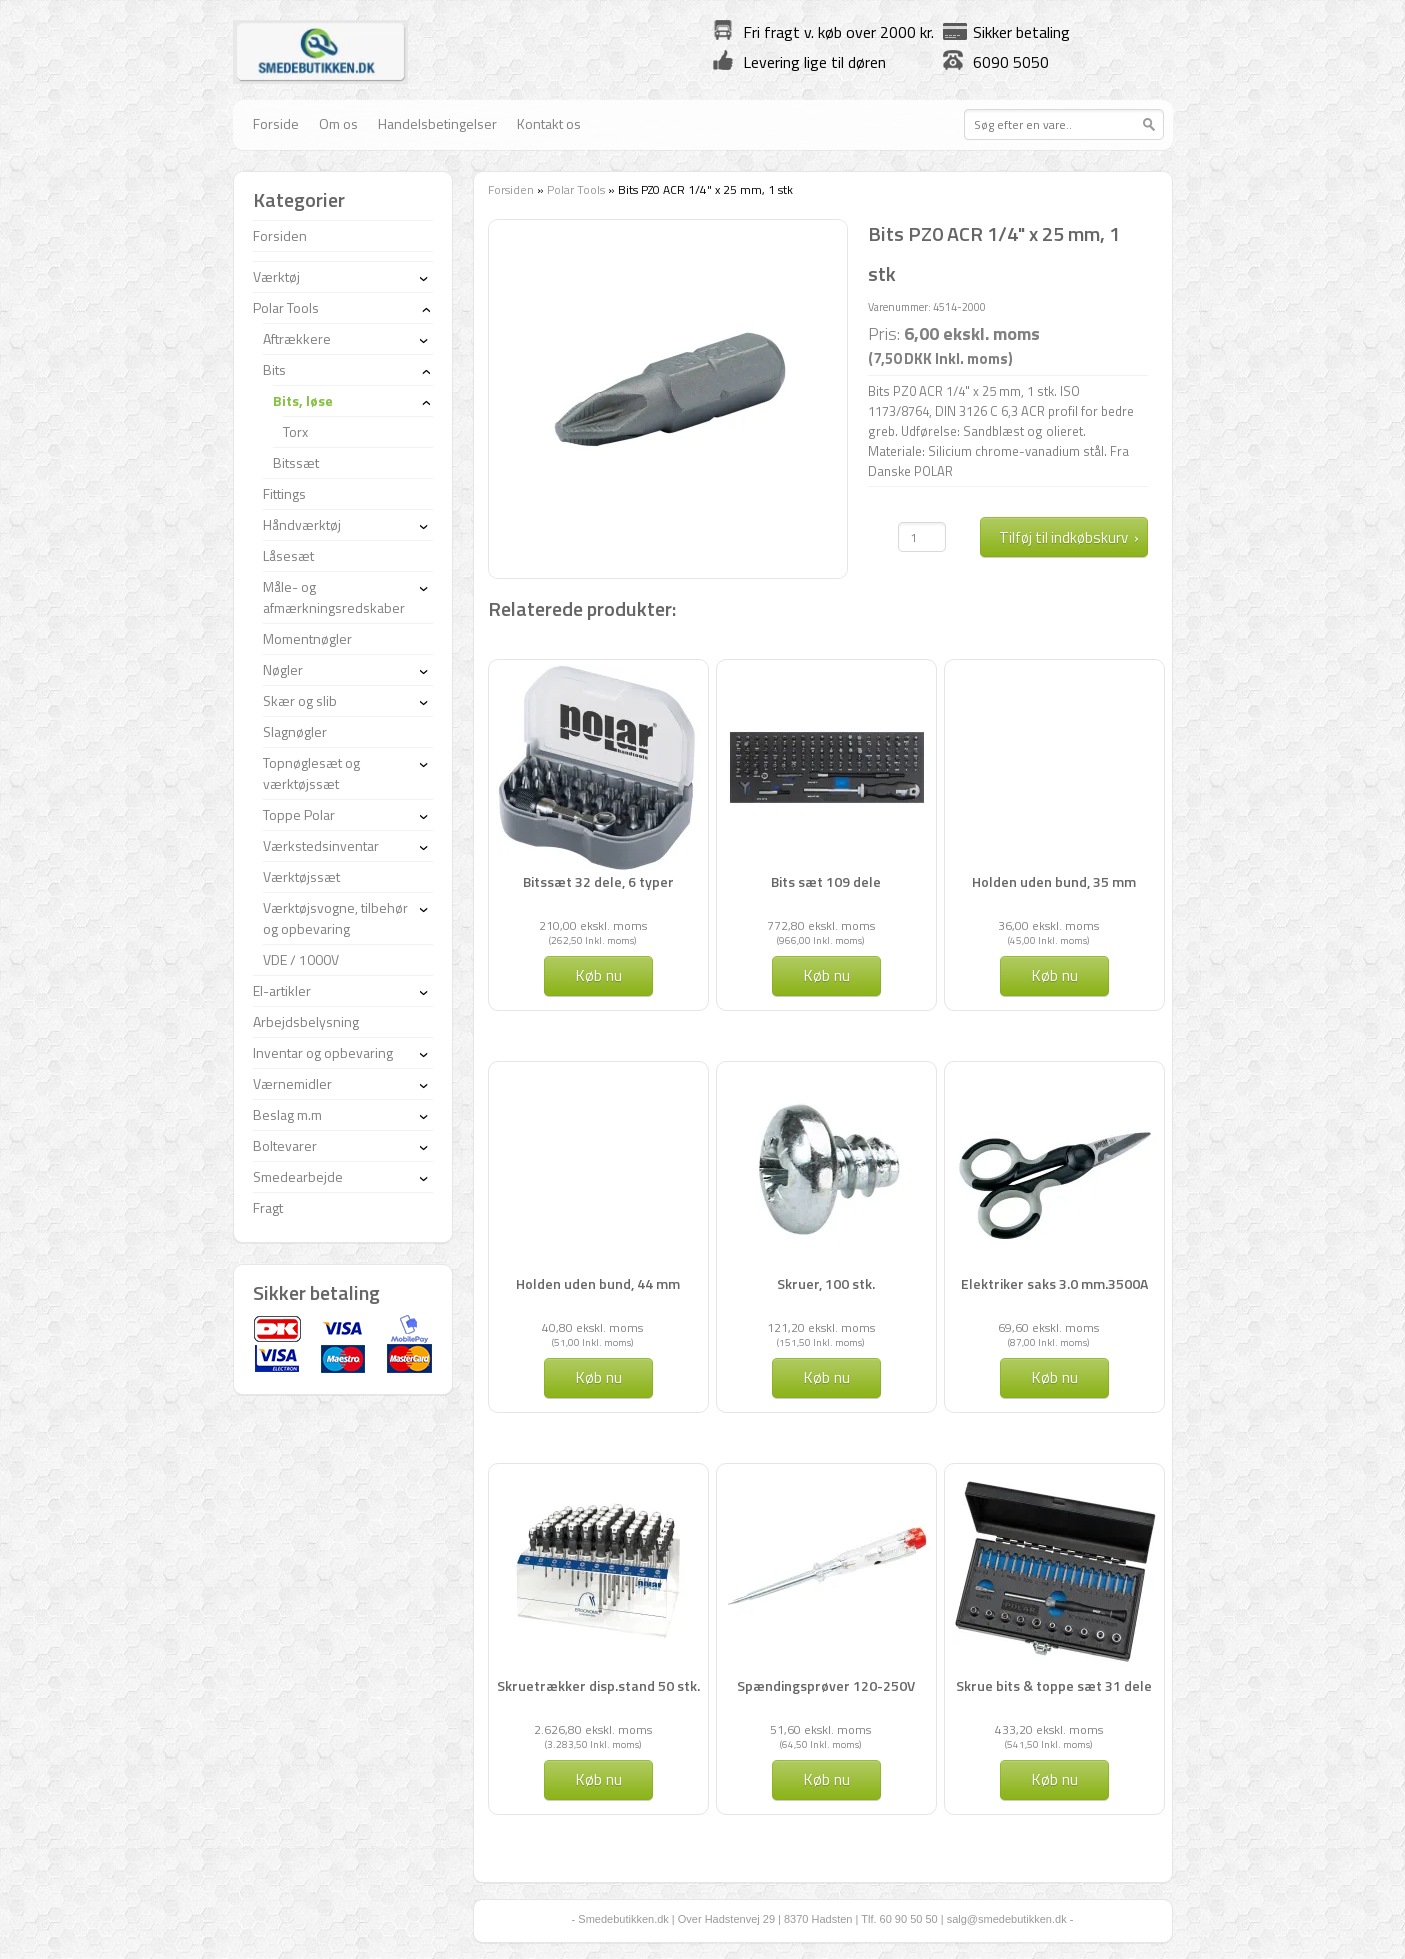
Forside (276, 123)
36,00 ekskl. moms (1048, 925)
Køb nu (598, 975)
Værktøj (276, 276)
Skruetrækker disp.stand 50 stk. (598, 1685)
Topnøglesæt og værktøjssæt (311, 773)
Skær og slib (300, 700)
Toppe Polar (299, 814)
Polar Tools (576, 189)
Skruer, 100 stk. (826, 1283)
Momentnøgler (307, 638)
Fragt (268, 1207)
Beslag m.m (287, 1114)
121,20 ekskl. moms (821, 1327)
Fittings (284, 493)
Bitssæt (296, 462)
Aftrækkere (297, 338)
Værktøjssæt (301, 876)
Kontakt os (549, 123)
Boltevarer (285, 1145)
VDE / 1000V (301, 959)
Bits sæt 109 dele (826, 881)
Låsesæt (288, 555)
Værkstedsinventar (321, 845)
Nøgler (283, 669)
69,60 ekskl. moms (1048, 1327)
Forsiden (511, 189)
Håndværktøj (302, 524)
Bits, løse (303, 400)
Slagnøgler (295, 731)
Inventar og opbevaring (323, 1052)
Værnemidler (292, 1083)
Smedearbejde (298, 1176)
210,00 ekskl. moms (593, 925)
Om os (338, 123)
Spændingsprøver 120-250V (826, 1685)
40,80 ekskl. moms (592, 1327)
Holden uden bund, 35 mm (1054, 881)
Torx (295, 431)
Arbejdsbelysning (306, 1021)
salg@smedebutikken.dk (1007, 1919)
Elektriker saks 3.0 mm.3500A (1054, 1283)
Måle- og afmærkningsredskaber (334, 597)
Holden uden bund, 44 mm (598, 1283)
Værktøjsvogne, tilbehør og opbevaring (335, 918)
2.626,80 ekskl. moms (593, 1729)
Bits (274, 369)
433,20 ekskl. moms (1049, 1729)
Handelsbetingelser (437, 123)
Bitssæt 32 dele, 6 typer (598, 881)
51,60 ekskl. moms (820, 1729)
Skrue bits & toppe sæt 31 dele (1054, 1685)
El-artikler (282, 990)
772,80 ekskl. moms (821, 925)
